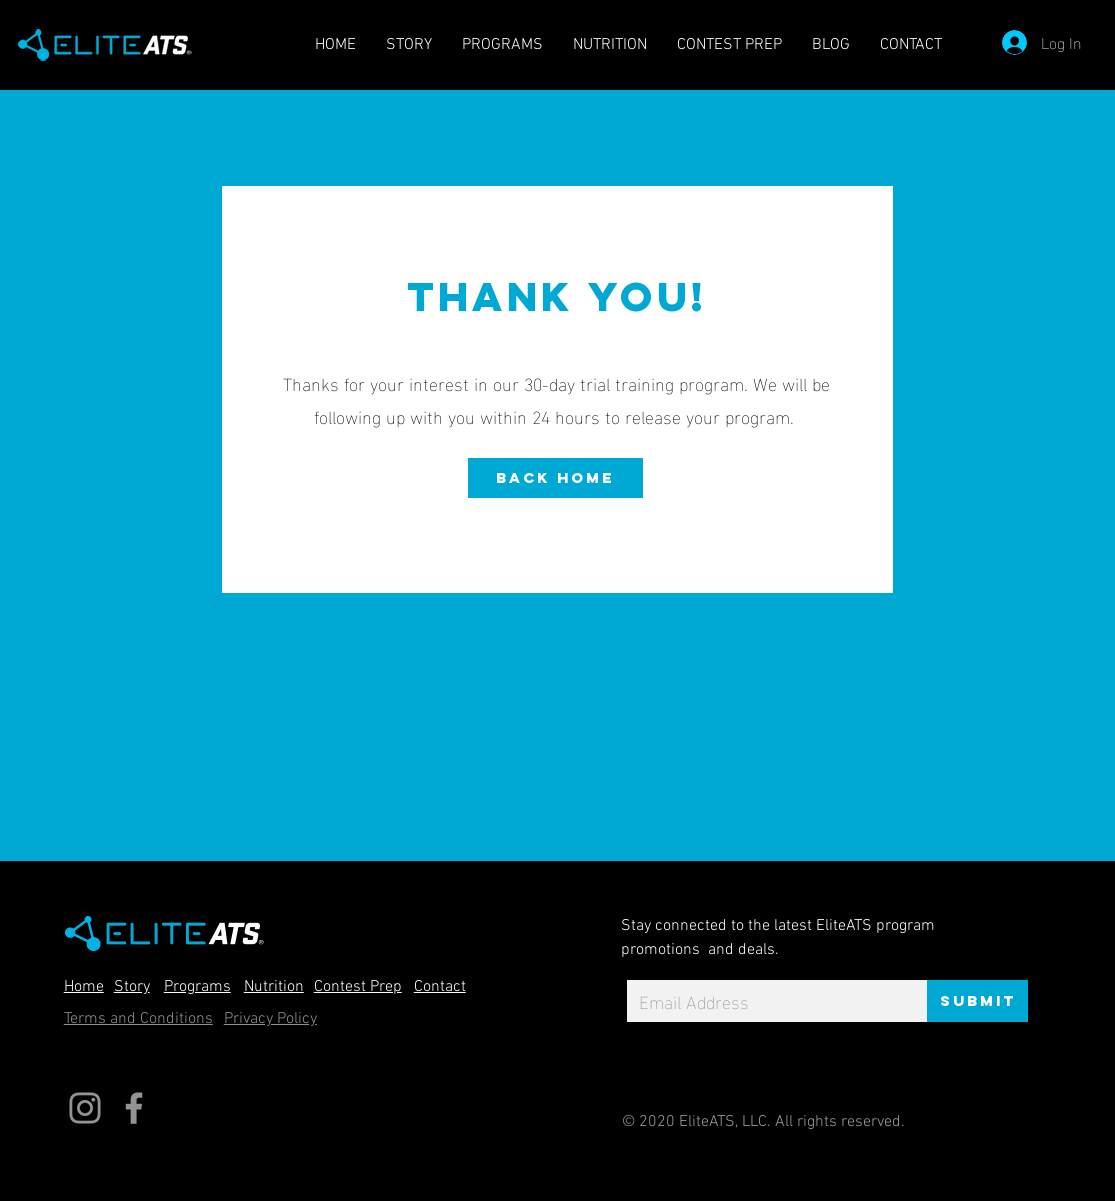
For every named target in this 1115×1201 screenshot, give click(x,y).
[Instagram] (85, 1108)
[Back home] (555, 478)
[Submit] (977, 1001)
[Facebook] (134, 1108)
